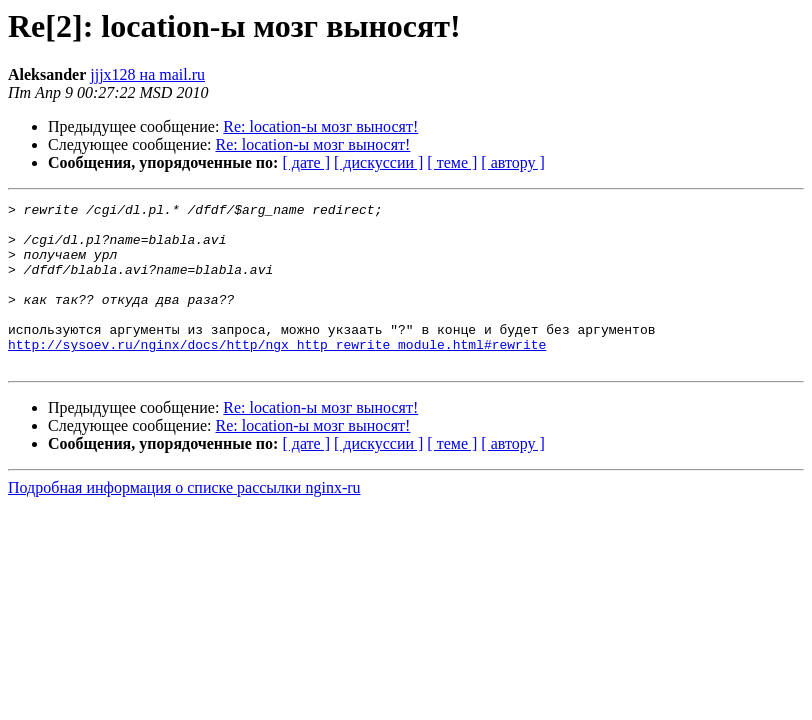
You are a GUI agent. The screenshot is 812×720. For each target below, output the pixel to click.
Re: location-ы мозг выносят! (320, 126)
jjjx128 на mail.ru (147, 74)
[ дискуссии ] (378, 162)
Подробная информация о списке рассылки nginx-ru (184, 520)
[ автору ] (512, 162)
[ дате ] (306, 162)
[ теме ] (452, 162)
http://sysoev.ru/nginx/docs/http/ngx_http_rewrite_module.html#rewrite (277, 374)
